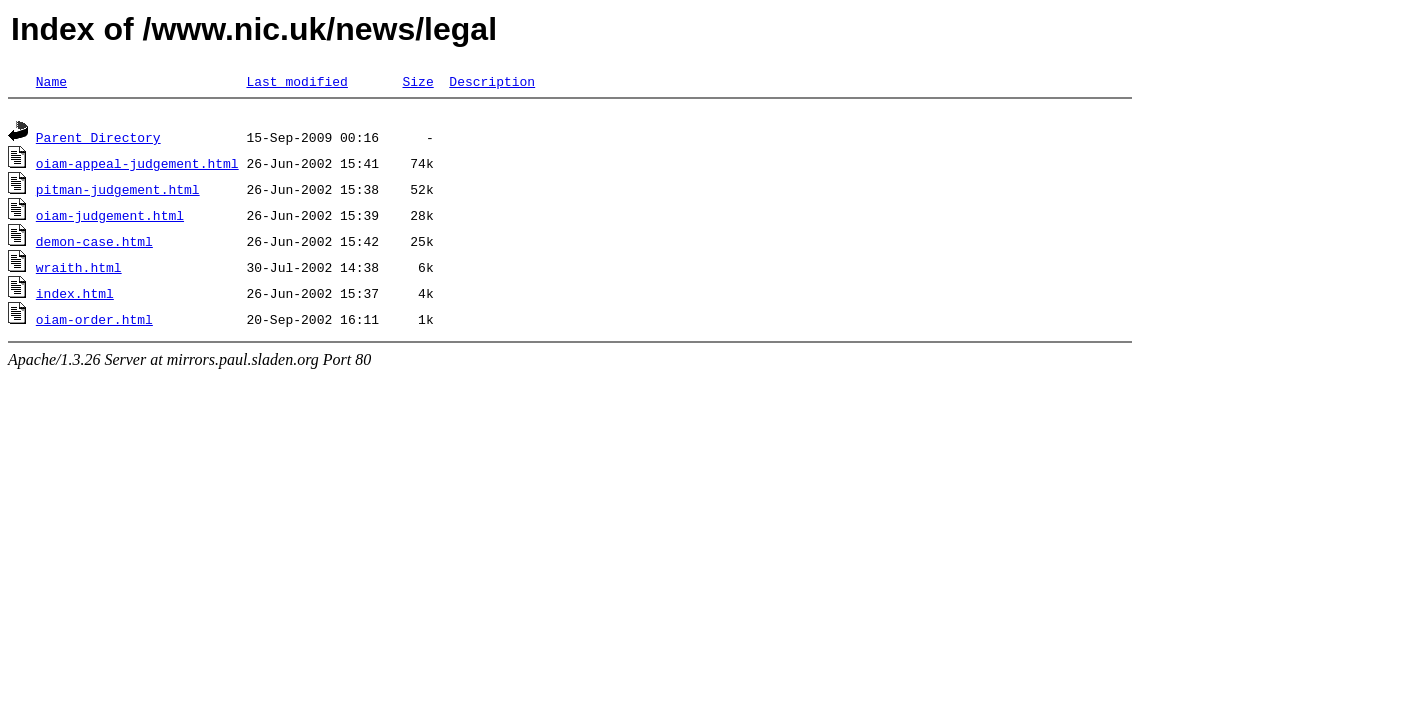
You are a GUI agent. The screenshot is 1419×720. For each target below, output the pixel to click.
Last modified (296, 81)
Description (492, 81)
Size (417, 81)
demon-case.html (94, 244)
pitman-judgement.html (118, 192)
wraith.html (79, 270)
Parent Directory (98, 140)
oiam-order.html (94, 322)
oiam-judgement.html (110, 218)
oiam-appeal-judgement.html (137, 166)
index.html (75, 296)
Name (51, 81)
